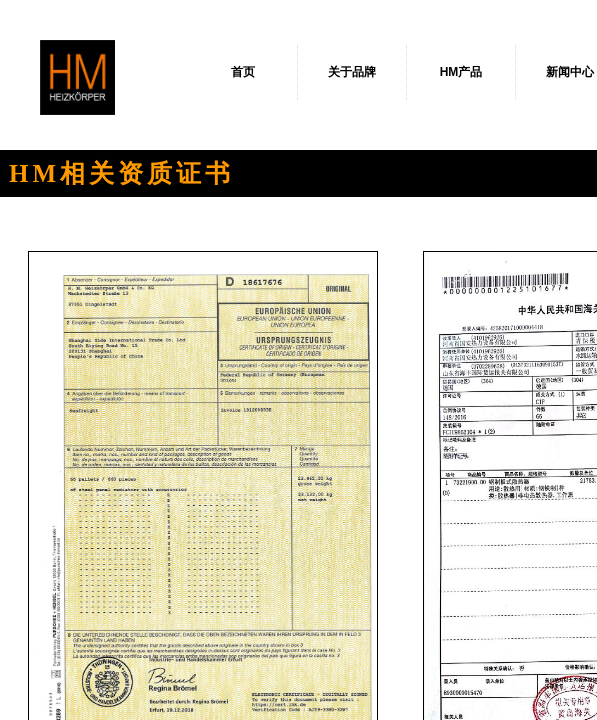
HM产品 (461, 72)
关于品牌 (352, 72)
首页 (243, 72)
